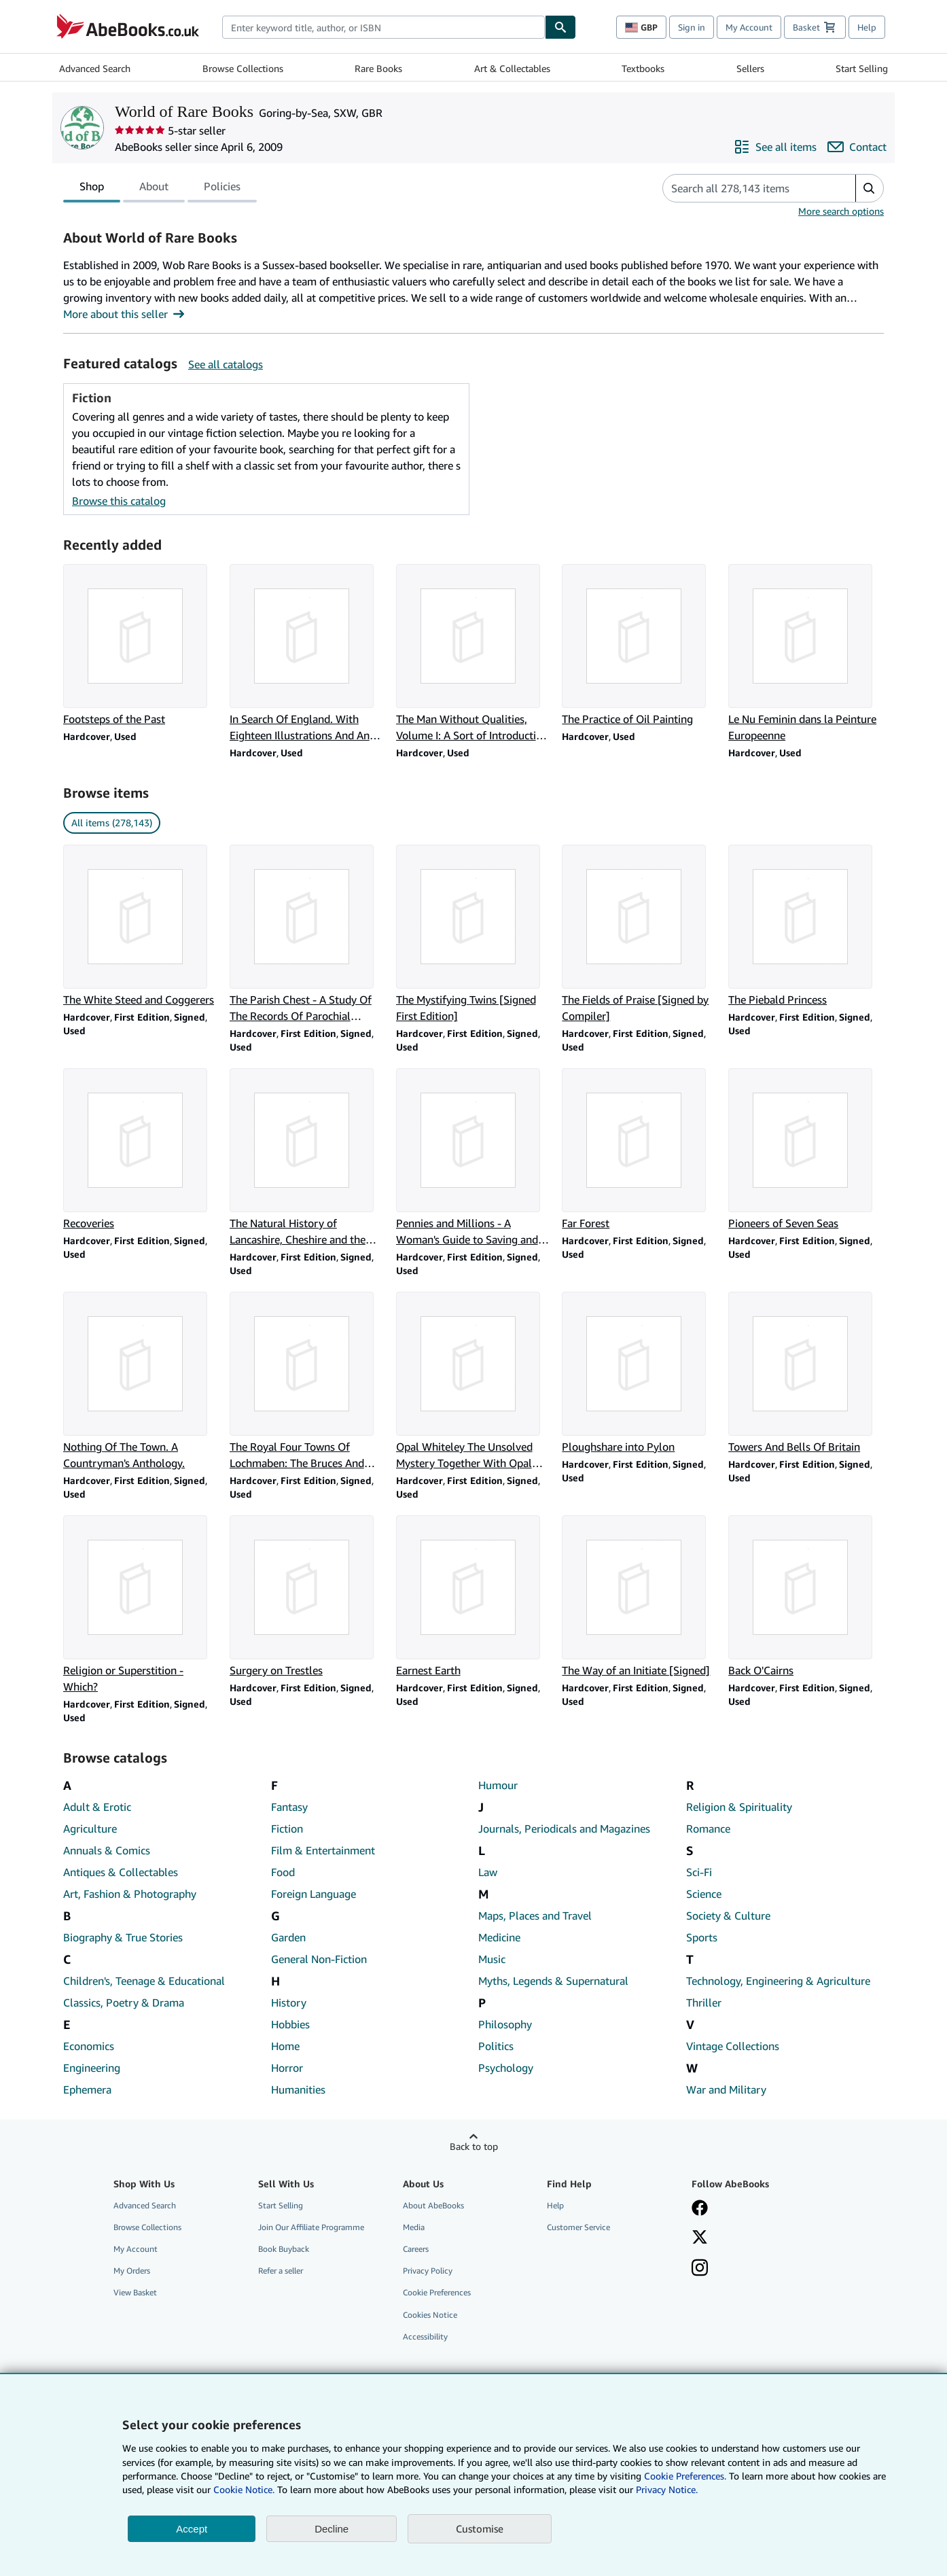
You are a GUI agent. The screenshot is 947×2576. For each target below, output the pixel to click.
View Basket (135, 2292)
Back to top (474, 2146)
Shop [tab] (91, 188)
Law (487, 1872)
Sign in (691, 27)
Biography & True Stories (123, 1937)
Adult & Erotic (97, 1807)
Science (703, 1894)
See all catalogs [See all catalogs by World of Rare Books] (225, 364)
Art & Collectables (512, 68)
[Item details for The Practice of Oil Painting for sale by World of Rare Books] (639, 645)
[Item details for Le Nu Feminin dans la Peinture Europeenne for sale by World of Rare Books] (806, 653)
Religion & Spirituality (739, 1807)
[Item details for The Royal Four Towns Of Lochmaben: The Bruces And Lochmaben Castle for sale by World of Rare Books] (307, 1381)
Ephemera (87, 2089)
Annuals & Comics (106, 1850)
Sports (701, 1937)
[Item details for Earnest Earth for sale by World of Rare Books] (474, 1596)
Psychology (505, 2068)
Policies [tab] (222, 188)
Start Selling (862, 68)
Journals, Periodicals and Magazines (564, 1828)
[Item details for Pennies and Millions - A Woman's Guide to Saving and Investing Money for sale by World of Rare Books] (474, 1158)
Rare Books (378, 68)
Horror (287, 2068)
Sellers (750, 68)
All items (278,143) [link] (111, 822)
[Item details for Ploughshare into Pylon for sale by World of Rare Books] (639, 1373)
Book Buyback (283, 2249)
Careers (416, 2249)
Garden (288, 1937)
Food (283, 1872)
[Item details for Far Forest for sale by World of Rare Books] (639, 1149)
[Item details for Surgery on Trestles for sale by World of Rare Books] (307, 1596)
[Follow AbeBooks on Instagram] (700, 2269)
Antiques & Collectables (120, 1872)
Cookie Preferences (437, 2292)
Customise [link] (479, 2528)
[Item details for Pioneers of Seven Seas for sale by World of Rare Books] (806, 1149)
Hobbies (290, 2024)
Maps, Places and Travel (535, 1915)
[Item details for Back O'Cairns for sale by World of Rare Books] (806, 1596)
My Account (749, 27)
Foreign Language (313, 1894)
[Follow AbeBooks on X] (700, 2238)
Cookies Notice (430, 2315)
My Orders (131, 2270)
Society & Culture (728, 1915)
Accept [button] (191, 2529)
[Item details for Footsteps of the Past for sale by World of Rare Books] (141, 645)
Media (414, 2227)
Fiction (287, 1828)
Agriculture (90, 1828)
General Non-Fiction (319, 1959)
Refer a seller (280, 2270)
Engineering (91, 2068)
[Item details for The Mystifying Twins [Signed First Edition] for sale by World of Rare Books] (474, 934)
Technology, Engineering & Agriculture (778, 1981)
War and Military (726, 2089)
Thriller (703, 2002)
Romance (708, 1828)
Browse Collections (242, 68)
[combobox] (383, 27)
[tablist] (160, 188)
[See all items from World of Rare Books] (775, 147)
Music (491, 1959)
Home (285, 2046)
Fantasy (289, 1807)
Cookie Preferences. (685, 2476)
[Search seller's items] (745, 188)
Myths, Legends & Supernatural (553, 1981)
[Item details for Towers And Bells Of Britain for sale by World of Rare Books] (806, 1373)
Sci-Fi (699, 1872)
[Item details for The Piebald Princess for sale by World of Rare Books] (806, 926)
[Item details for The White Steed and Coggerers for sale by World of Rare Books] (141, 926)
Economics (88, 2046)
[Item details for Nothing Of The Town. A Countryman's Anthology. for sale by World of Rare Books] (141, 1381)
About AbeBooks (433, 2205)
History (288, 2002)
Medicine (499, 1937)
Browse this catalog (119, 501)
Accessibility (425, 2336)
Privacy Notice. (667, 2489)
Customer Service (578, 2227)
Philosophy (505, 2024)
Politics (496, 2046)
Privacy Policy (427, 2270)
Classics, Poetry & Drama (123, 2002)
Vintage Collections (732, 2046)
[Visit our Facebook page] (700, 2209)
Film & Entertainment (323, 1850)
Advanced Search (94, 68)
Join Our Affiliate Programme (311, 2227)
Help (866, 27)
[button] (869, 188)
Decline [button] (332, 2529)
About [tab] (154, 188)
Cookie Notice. (243, 2489)
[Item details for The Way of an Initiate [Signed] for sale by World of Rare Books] (639, 1596)
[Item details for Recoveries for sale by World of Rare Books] (141, 1149)
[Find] (560, 27)
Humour (498, 1785)
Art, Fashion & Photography (129, 1894)
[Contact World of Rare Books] (857, 147)
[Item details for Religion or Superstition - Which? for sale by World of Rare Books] (141, 1605)
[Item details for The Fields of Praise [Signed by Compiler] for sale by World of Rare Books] (639, 934)
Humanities (298, 2089)
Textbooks (643, 68)
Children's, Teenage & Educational (144, 1981)
